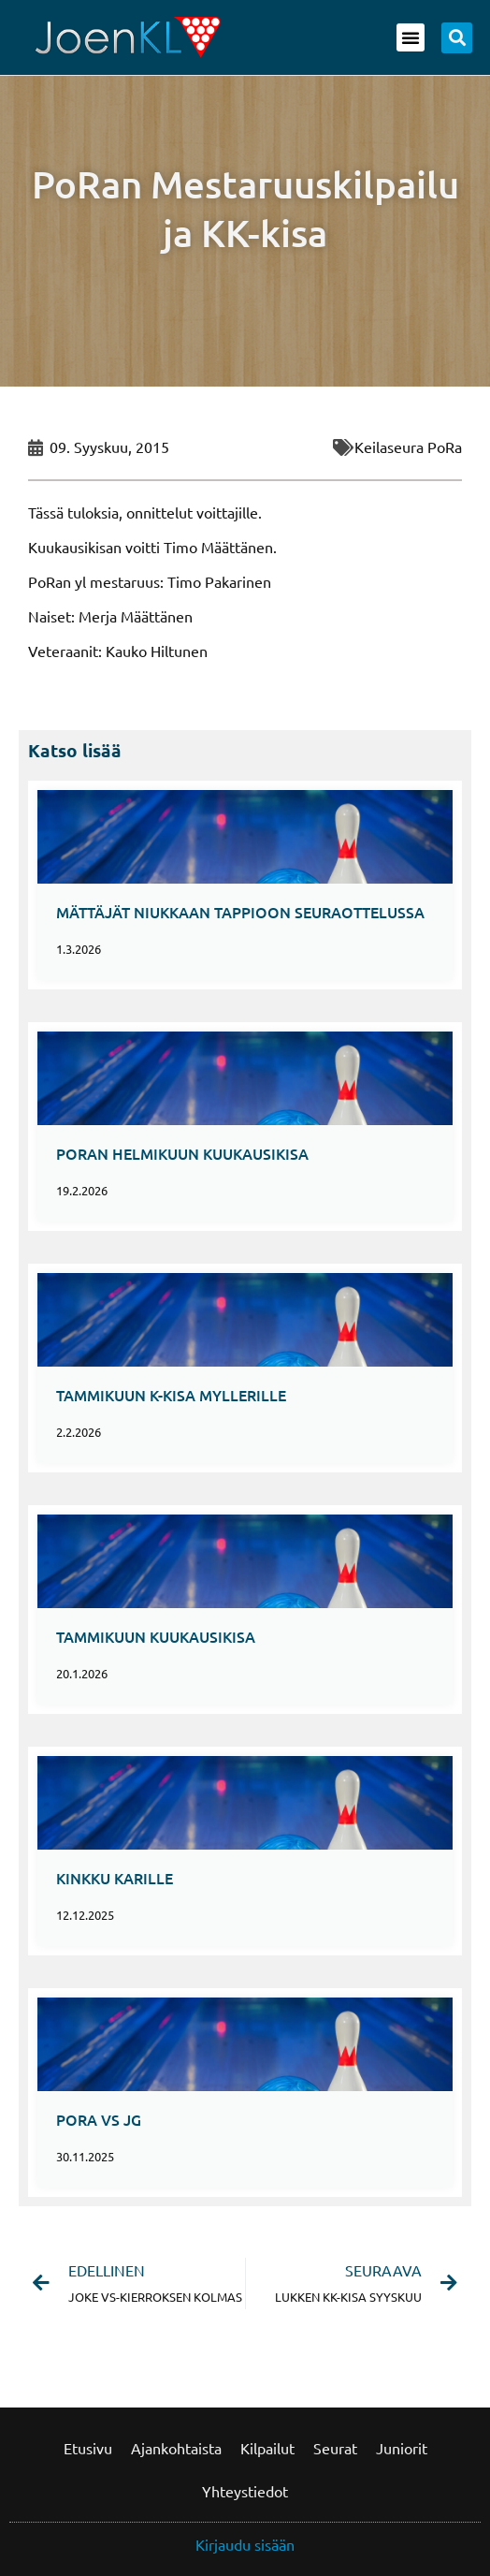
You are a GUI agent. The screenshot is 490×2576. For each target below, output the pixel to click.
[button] (410, 37)
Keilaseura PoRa (408, 446)
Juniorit (401, 2447)
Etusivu (88, 2447)
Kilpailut (267, 2447)
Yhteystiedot (245, 2490)
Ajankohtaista (176, 2447)
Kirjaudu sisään (245, 2544)
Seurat (335, 2447)
